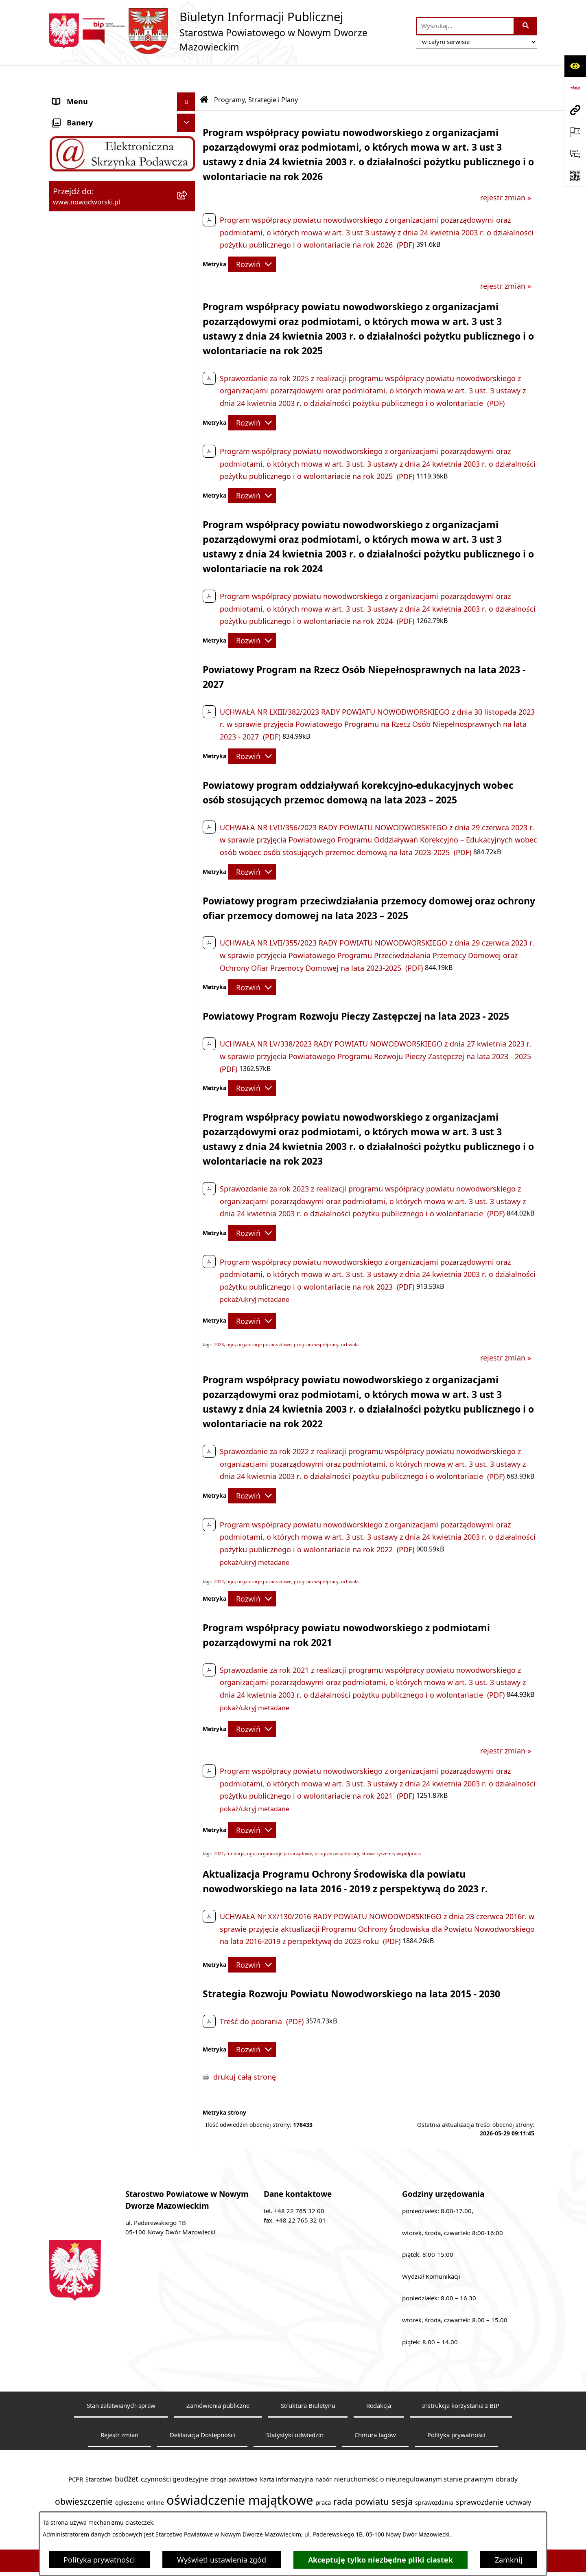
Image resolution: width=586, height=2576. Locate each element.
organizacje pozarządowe (264, 1320)
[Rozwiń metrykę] (252, 240)
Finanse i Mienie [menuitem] (80, 278)
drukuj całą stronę (244, 2052)
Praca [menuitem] (62, 223)
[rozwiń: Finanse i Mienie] (188, 279)
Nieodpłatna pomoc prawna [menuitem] (100, 315)
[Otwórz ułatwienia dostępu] (575, 66)
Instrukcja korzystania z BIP (460, 2381)
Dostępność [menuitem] (73, 150)
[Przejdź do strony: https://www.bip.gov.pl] (575, 88)
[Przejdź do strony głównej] (228, 31)
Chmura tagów (375, 2410)
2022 (219, 1557)
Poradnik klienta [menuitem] (80, 205)
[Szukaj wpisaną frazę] (526, 26)
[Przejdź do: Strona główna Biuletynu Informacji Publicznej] (204, 75)
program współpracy (316, 1320)
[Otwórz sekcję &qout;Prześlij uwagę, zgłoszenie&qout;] (575, 154)
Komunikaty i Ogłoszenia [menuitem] (95, 297)
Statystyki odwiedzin (295, 2410)
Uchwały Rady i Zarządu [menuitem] (92, 187)
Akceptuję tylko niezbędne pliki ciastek (380, 2560)
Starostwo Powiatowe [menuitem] (89, 132)
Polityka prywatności (99, 2560)
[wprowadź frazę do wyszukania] (465, 26)
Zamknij (509, 2560)
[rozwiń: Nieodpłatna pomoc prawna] (188, 315)
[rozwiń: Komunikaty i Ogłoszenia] (188, 297)
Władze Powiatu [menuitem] (79, 168)
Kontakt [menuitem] (66, 113)
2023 (219, 1320)
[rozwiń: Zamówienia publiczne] (188, 425)
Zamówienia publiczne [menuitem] (90, 425)
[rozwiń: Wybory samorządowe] (188, 444)
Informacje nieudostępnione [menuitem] (101, 480)
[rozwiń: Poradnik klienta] (188, 206)
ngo (230, 1320)
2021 (219, 1829)
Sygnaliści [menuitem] (69, 462)
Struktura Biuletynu (308, 2381)
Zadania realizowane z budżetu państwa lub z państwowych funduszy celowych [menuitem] (105, 509)
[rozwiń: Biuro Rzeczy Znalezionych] (188, 261)
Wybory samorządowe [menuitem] (90, 443)
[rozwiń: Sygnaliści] (188, 462)
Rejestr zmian (119, 2410)
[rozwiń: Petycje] (188, 334)
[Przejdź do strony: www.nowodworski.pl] (575, 110)
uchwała (350, 1320)
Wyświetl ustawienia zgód (221, 2560)
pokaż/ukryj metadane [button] (254, 1274)
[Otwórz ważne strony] (575, 132)
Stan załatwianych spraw (121, 2381)
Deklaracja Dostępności (202, 2410)
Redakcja (378, 2381)
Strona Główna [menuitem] (77, 95)
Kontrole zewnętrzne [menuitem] (87, 388)
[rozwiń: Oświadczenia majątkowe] (188, 407)
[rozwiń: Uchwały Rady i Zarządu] (188, 187)
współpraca (408, 1829)
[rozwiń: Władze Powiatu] (188, 169)
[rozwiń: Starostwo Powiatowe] (188, 132)
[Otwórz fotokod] (575, 176)
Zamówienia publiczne (217, 2381)
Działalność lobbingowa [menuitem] (93, 352)
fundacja (235, 1829)
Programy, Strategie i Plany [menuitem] (99, 242)
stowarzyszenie (378, 1829)
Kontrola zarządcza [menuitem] (84, 370)
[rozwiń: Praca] (188, 224)
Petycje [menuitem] (64, 333)
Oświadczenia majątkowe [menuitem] (96, 407)
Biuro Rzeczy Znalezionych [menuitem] (97, 260)
